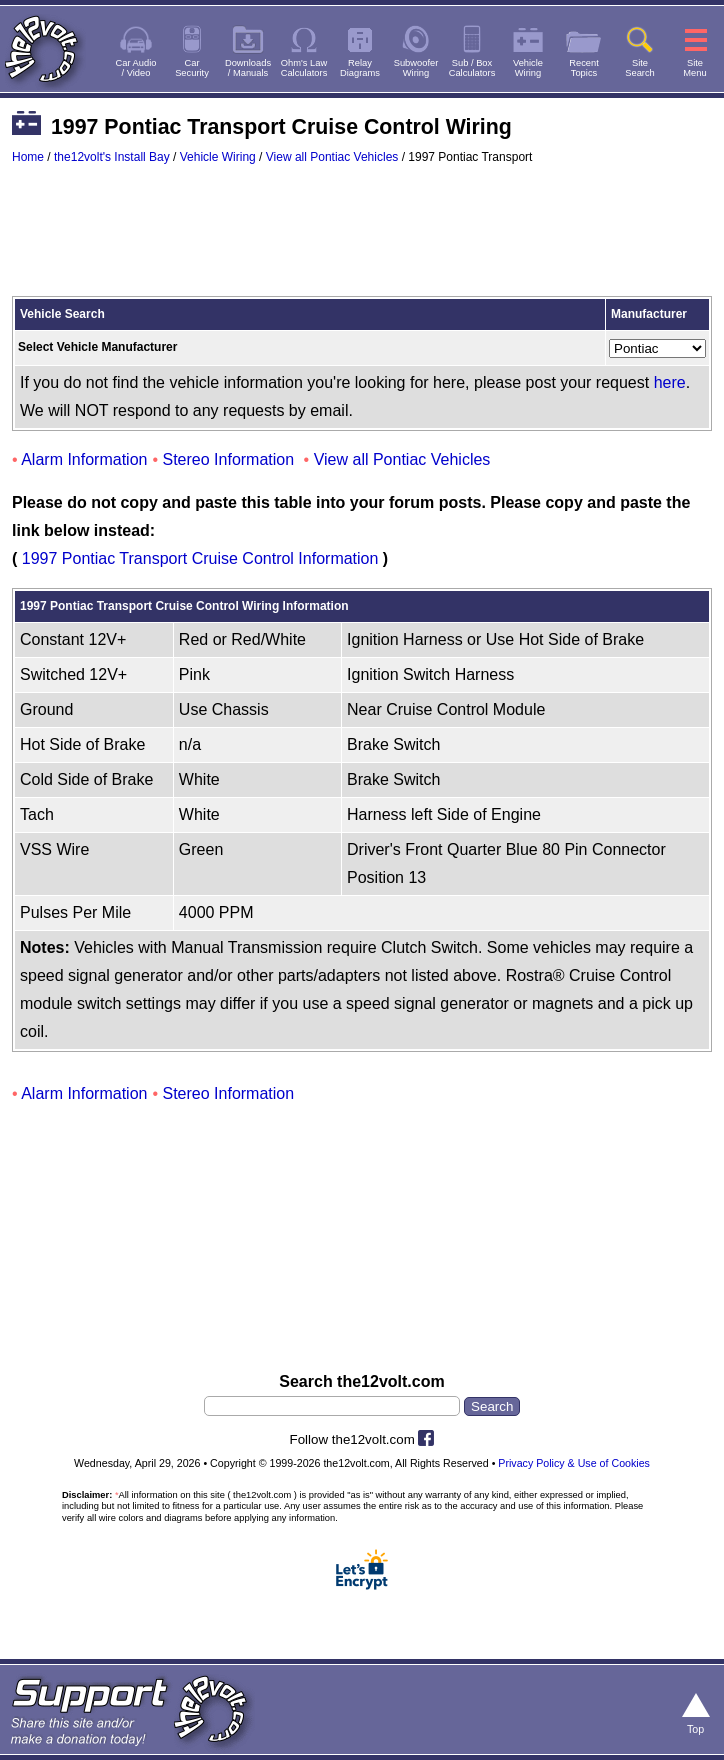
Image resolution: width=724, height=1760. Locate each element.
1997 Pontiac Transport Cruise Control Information (200, 558)
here (670, 382)
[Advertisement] (362, 240)
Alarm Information (84, 459)
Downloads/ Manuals (248, 68)
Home (28, 157)
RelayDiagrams (360, 68)
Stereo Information (229, 459)
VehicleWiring (528, 68)
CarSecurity (192, 68)
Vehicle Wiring (218, 157)
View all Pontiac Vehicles (332, 157)
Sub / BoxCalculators (472, 68)
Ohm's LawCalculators (304, 68)
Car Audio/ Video (136, 68)
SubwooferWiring (416, 68)
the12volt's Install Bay (112, 157)
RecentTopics (584, 68)
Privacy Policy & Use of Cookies (574, 1463)
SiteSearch (640, 68)
